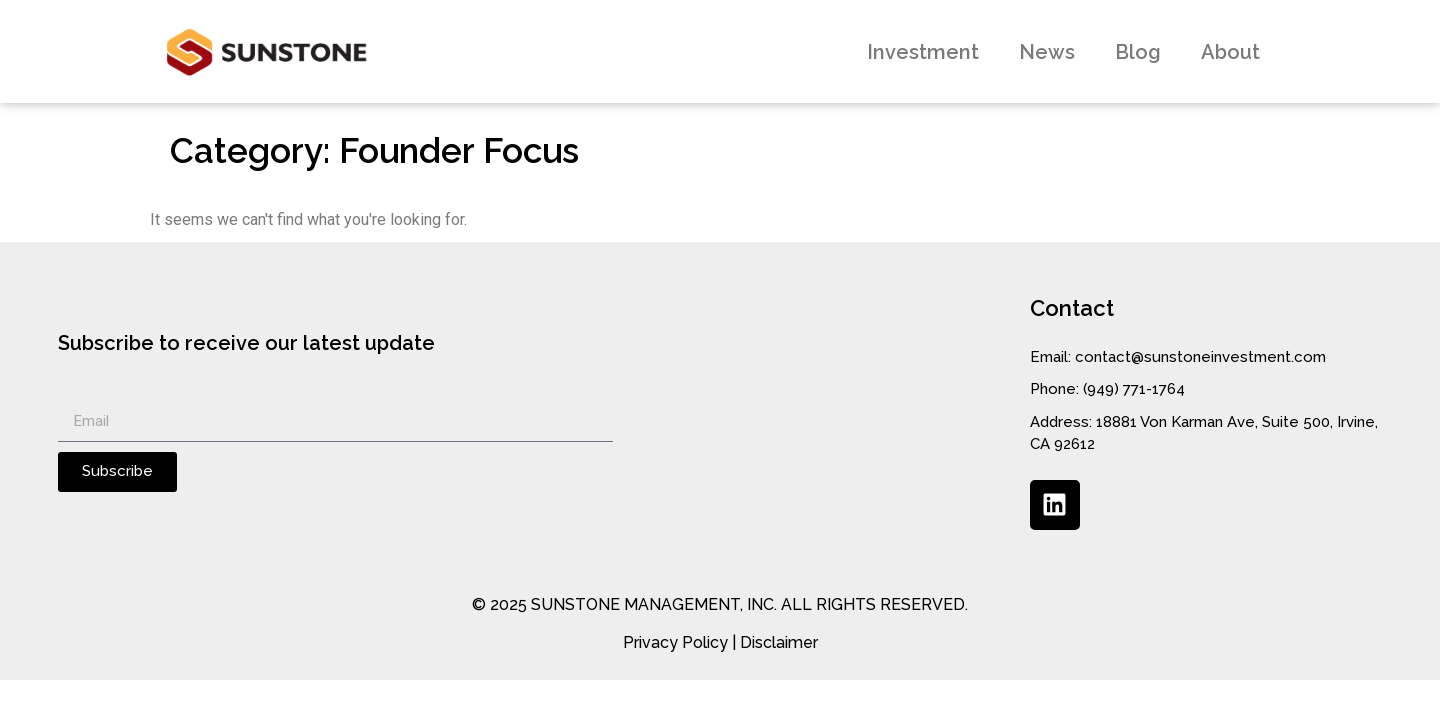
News (1047, 52)
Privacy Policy (675, 642)
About (1230, 52)
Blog (1138, 52)
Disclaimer (779, 642)
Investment (923, 52)
